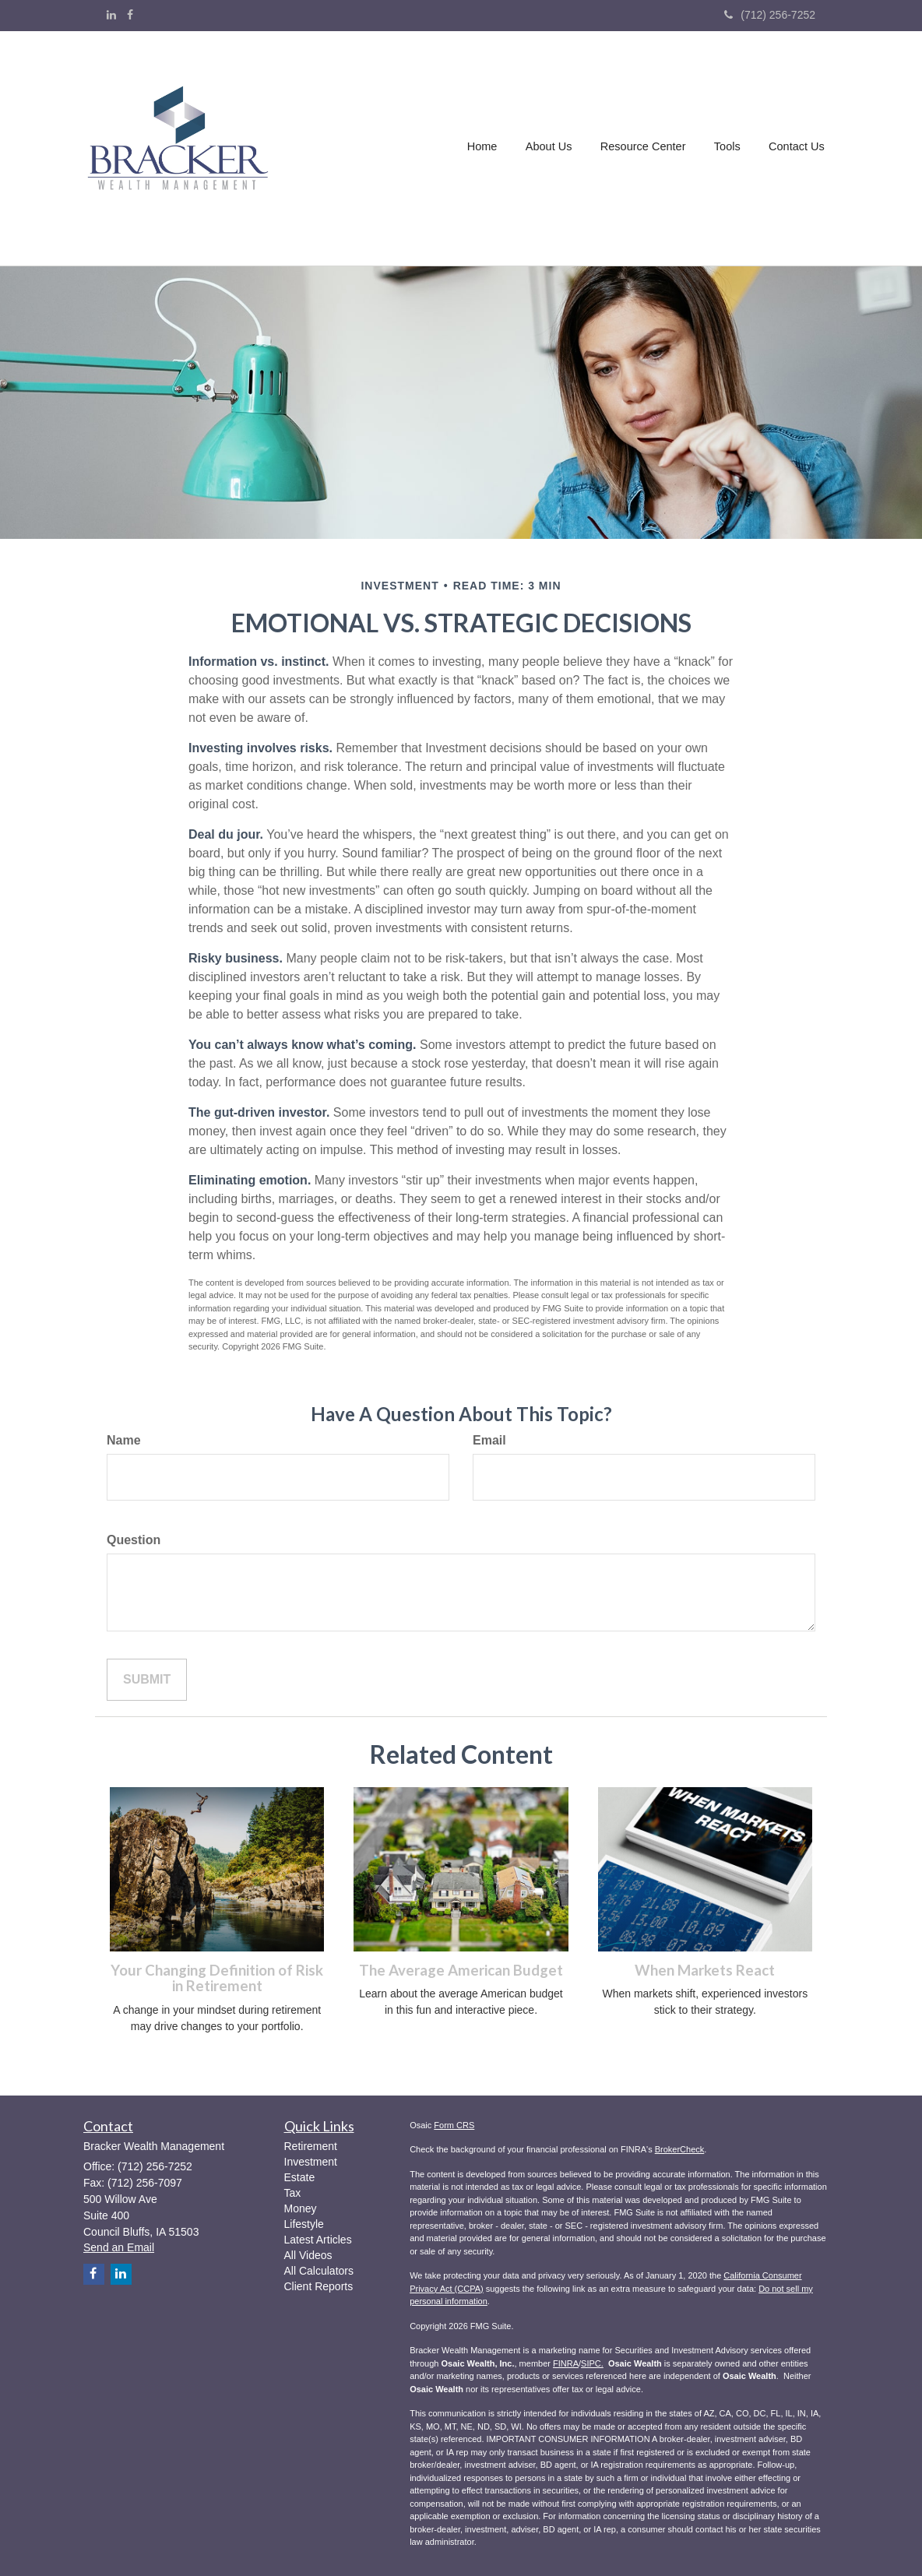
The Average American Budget (461, 1970)
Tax (292, 2193)
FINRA (566, 2363)
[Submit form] (147, 1680)
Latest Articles (318, 2239)
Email (489, 1440)
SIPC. (592, 2363)
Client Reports (319, 2286)
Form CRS (454, 2125)
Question (133, 1540)
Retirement (310, 2146)
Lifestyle (304, 2224)
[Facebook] (130, 15)
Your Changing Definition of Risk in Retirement (217, 1978)
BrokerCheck (680, 2149)
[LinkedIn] (111, 15)
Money (300, 2208)
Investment (310, 2161)
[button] (551, 148)
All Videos (308, 2255)
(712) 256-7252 (769, 15)
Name (124, 1440)
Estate (299, 2177)
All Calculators (319, 2271)
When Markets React (705, 1970)
